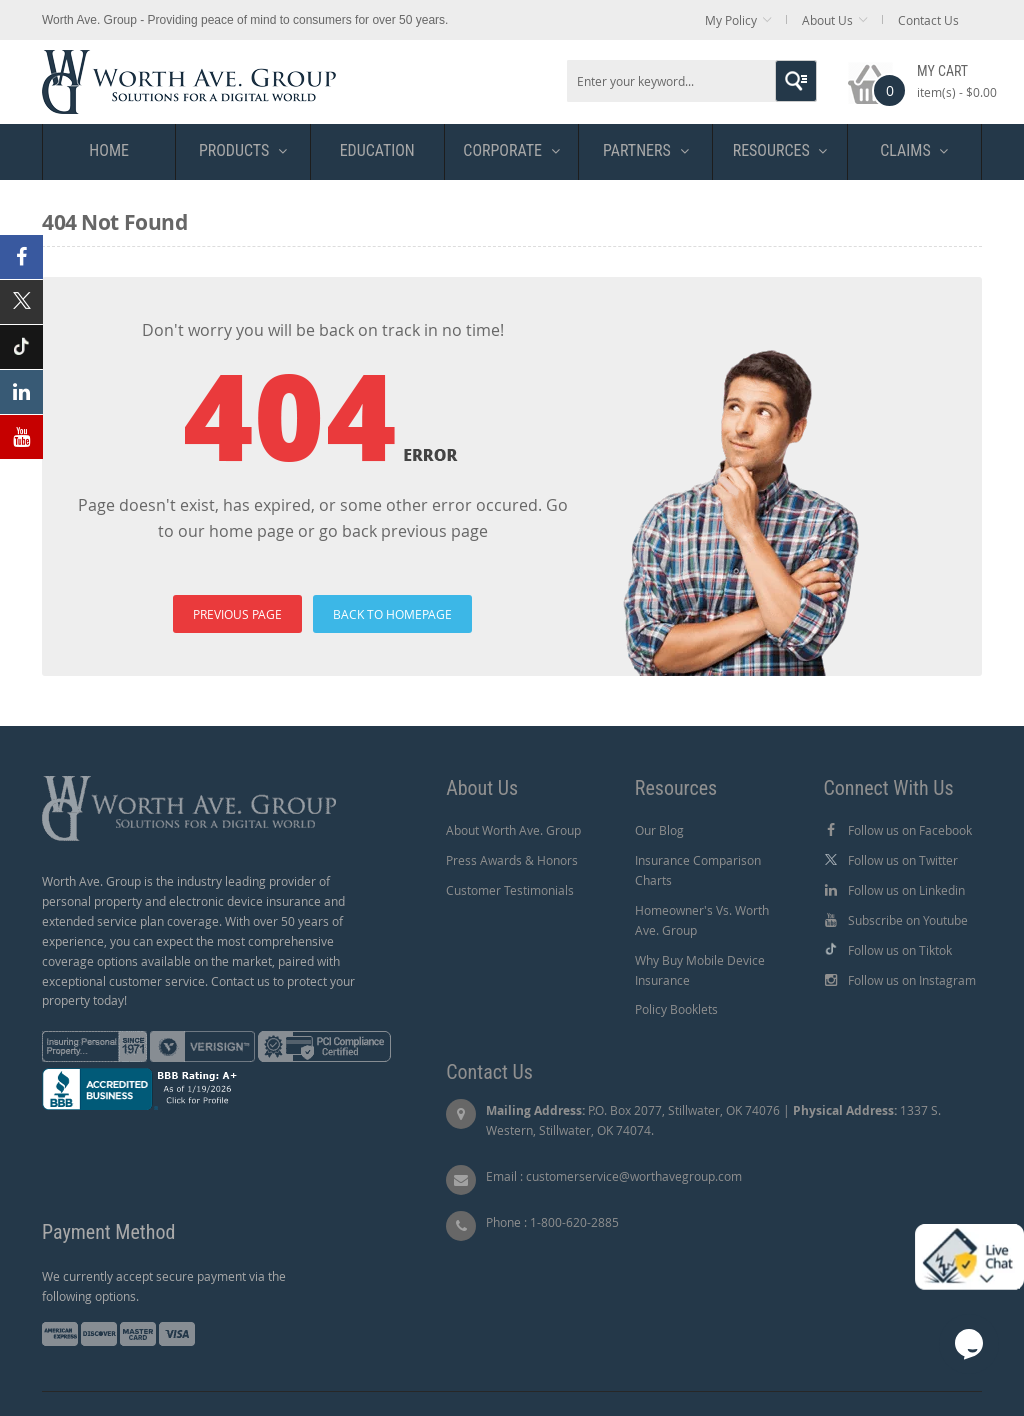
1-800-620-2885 (574, 1222)
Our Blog (659, 830)
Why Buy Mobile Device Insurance (700, 970)
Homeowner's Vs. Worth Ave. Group (702, 920)
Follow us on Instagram (912, 980)
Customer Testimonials (510, 890)
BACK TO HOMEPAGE (392, 614)
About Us (827, 20)
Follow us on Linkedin (906, 890)
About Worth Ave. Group (513, 830)
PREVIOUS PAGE (237, 614)
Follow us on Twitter (903, 860)
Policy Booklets (676, 1009)
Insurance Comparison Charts (698, 870)
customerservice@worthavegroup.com (634, 1176)
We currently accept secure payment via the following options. (164, 1286)
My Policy (731, 20)
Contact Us (928, 20)
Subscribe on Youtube (908, 920)
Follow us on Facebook (910, 830)
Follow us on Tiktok (900, 950)
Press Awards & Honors (512, 860)
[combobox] (692, 81)
